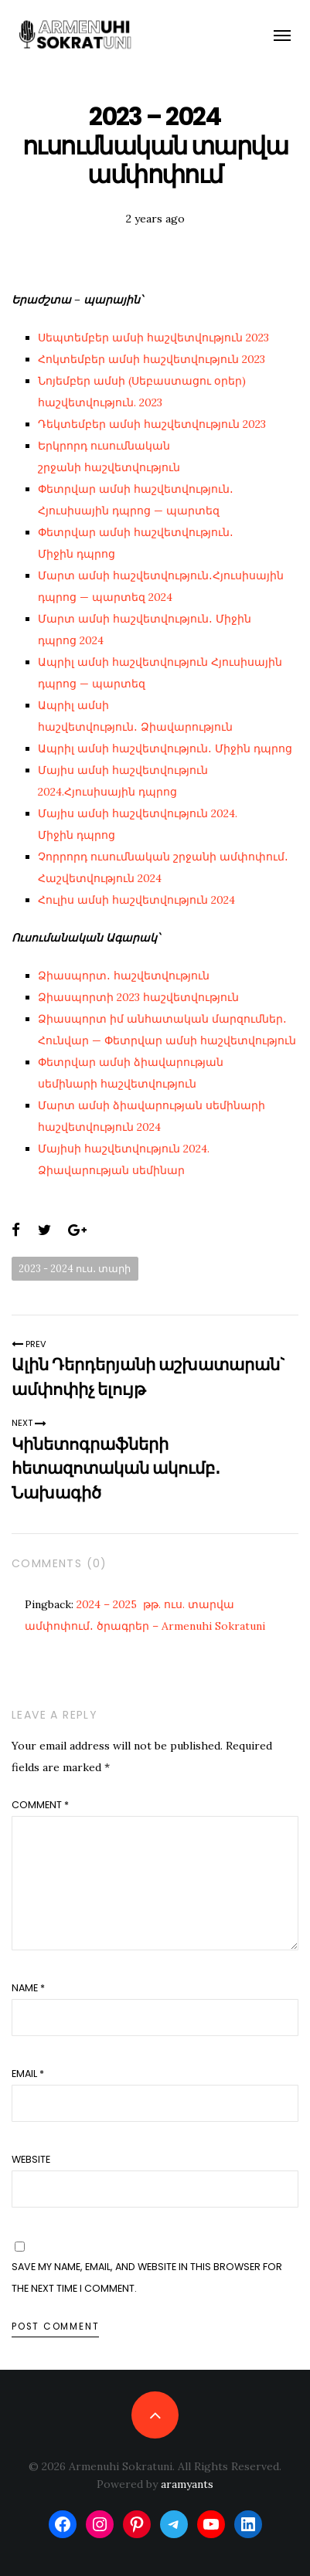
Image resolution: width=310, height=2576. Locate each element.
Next (29, 1423)
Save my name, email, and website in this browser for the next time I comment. (147, 2277)
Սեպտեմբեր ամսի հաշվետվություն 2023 (153, 337)
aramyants (187, 2484)
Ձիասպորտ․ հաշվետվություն (124, 976)
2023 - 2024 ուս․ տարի (75, 1268)
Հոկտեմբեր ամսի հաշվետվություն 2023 (151, 359)
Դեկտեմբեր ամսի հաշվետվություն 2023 (152, 424)
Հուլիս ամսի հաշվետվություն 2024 (136, 900)
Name (28, 1987)
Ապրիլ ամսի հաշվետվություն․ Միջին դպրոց (165, 748)
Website (31, 2159)
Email (28, 2073)
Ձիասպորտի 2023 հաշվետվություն (138, 997)
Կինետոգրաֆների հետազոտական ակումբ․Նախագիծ (116, 1468)
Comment (40, 1804)
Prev (29, 1344)
